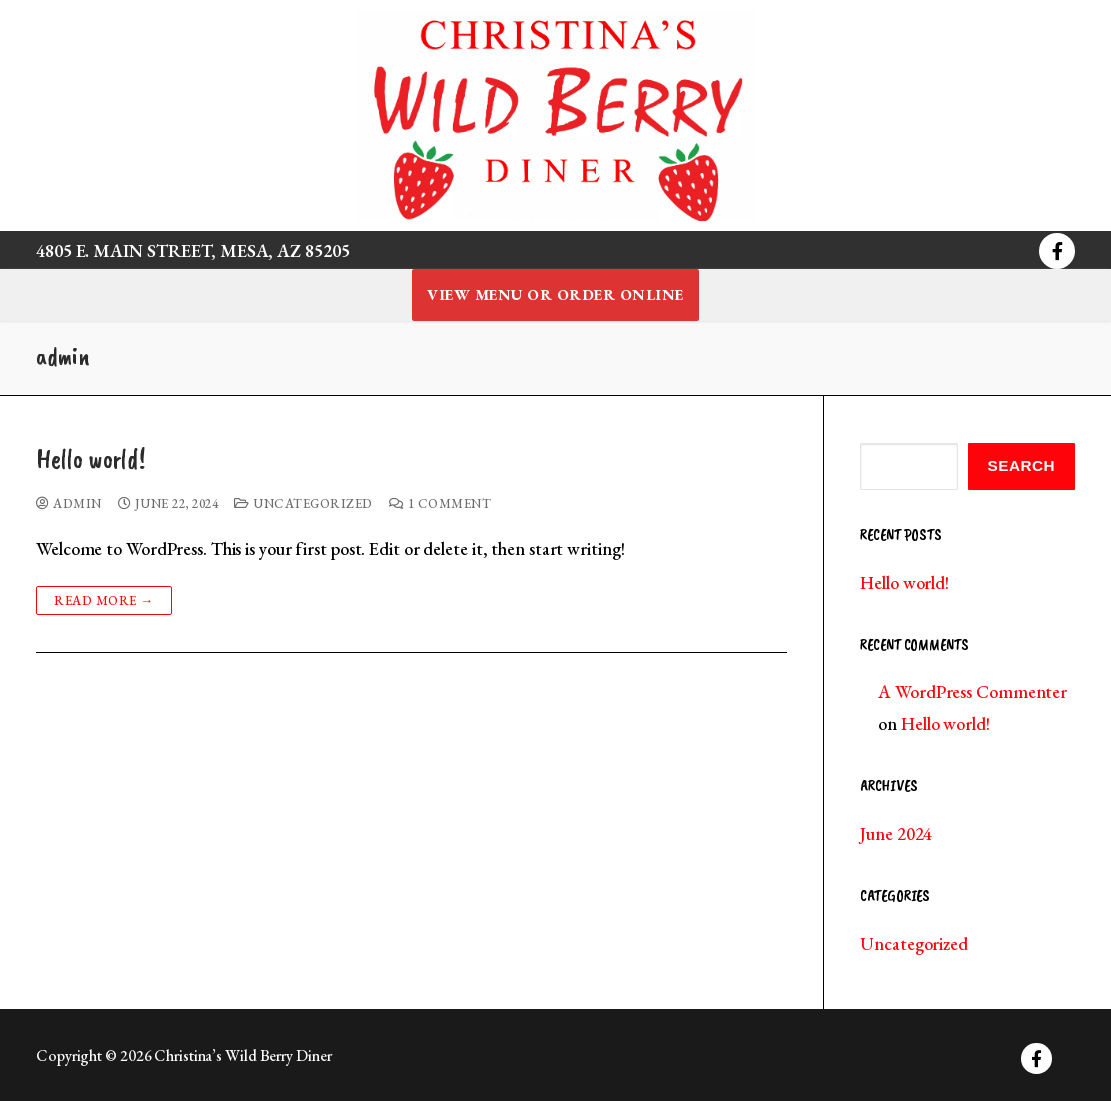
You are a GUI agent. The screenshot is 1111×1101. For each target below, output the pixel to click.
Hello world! (90, 459)
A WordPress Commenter (972, 691)
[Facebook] (1057, 251)
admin (69, 503)
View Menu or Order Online (555, 295)
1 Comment (440, 503)
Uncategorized (303, 503)
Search (1022, 465)
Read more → (104, 600)
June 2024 (896, 833)
